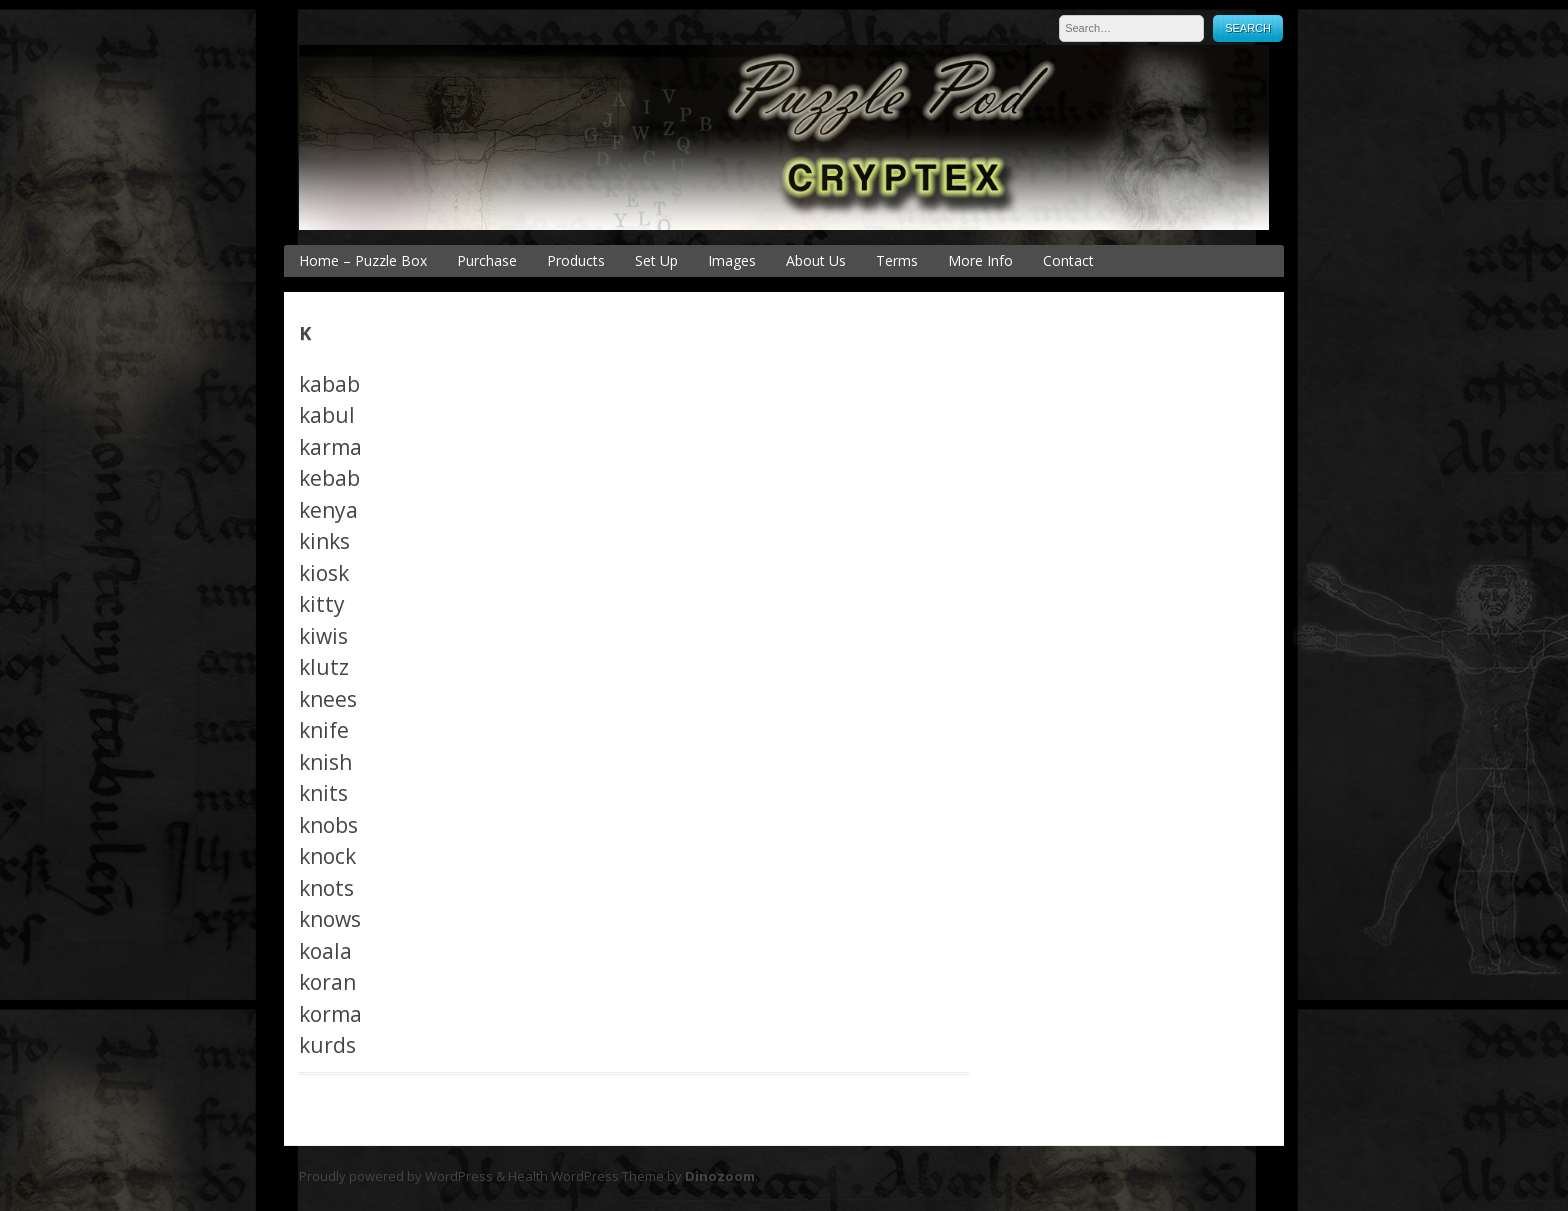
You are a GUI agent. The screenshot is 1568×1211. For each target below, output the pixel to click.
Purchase (487, 260)
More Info (980, 260)
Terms (897, 260)
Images (732, 260)
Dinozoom (720, 1176)
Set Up (656, 260)
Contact (1068, 260)
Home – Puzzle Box (363, 260)
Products (576, 260)
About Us (816, 260)
